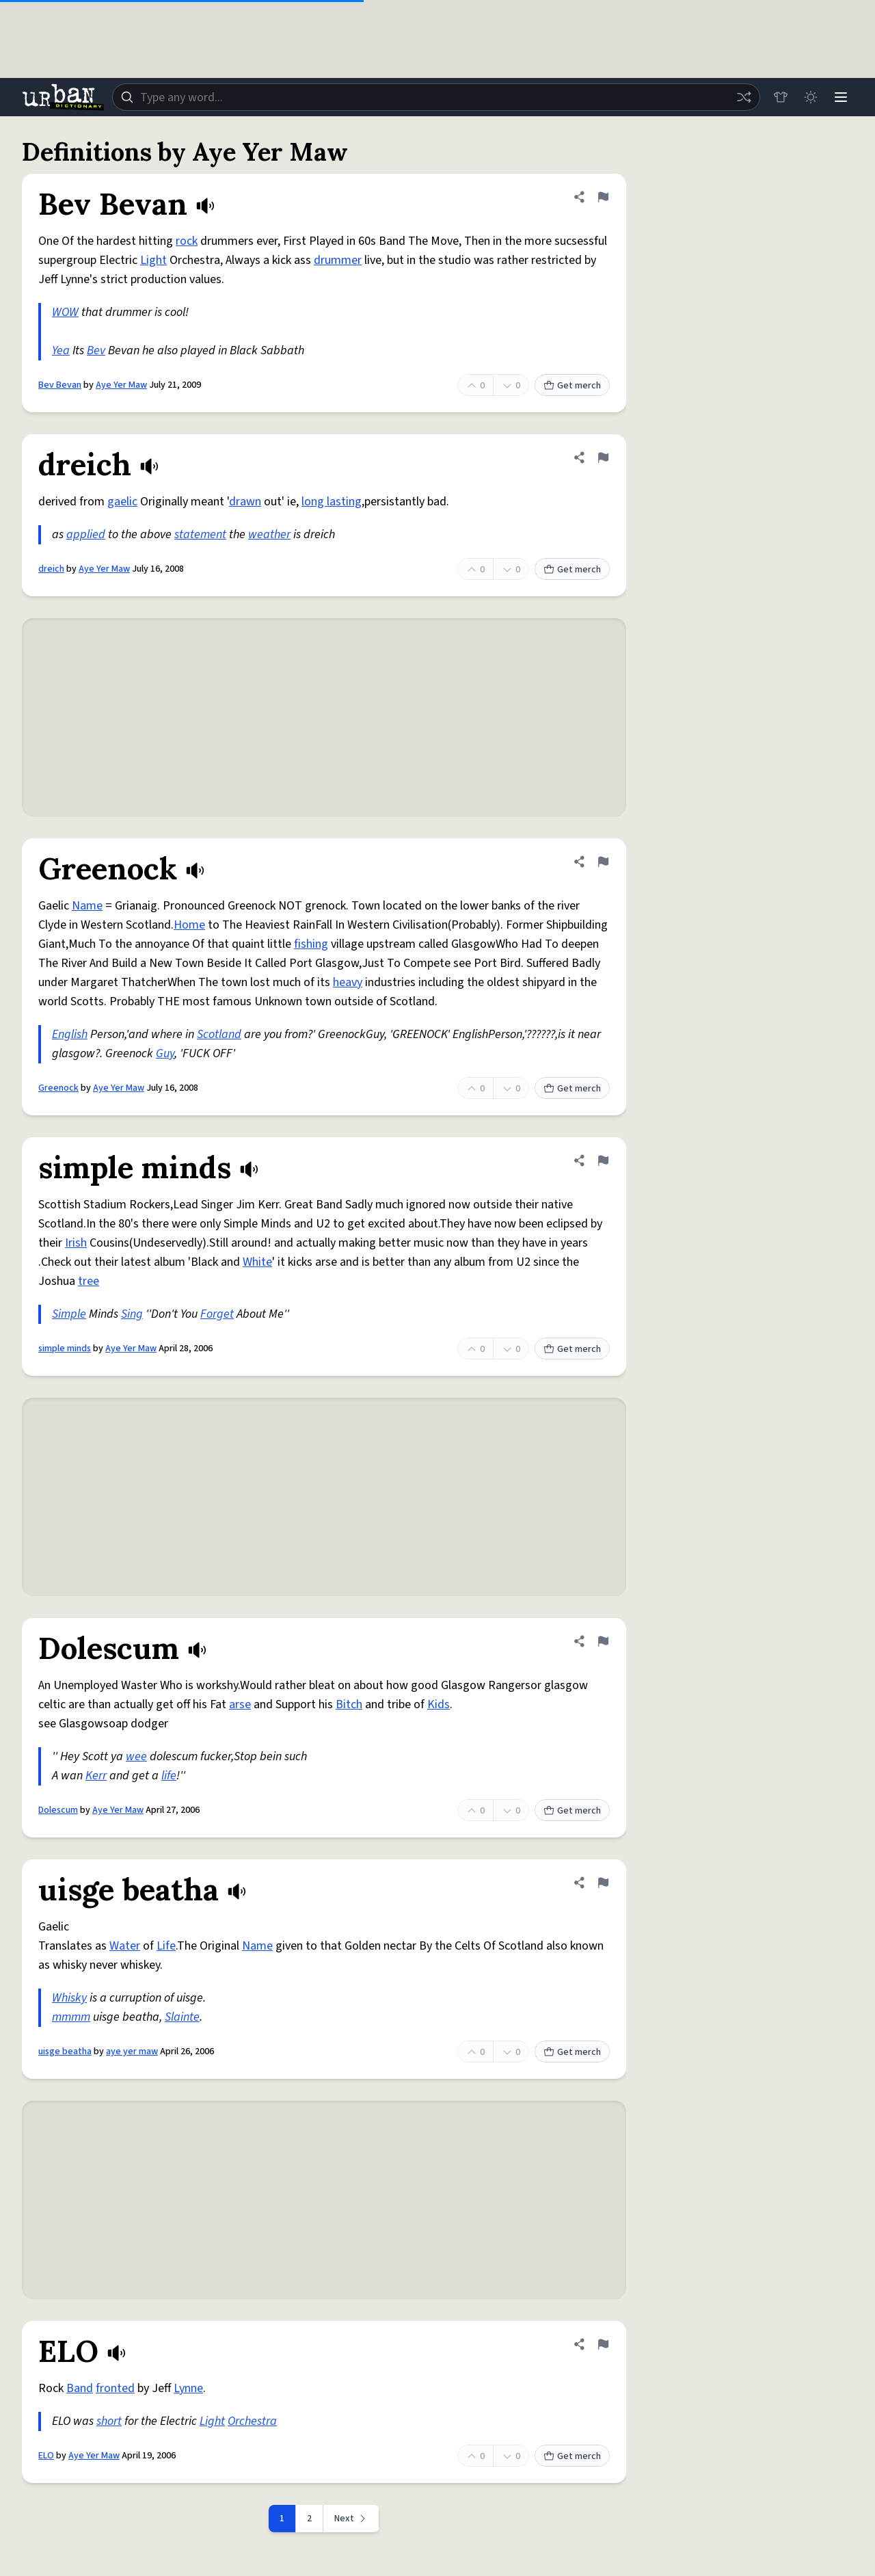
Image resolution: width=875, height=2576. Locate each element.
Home (189, 924)
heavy (347, 982)
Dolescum (58, 1810)
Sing (132, 1314)
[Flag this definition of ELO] (603, 2344)
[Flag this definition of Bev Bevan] (603, 197)
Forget (217, 1314)
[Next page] (351, 2518)
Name (87, 905)
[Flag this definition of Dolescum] (603, 1641)
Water (124, 1945)
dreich (51, 569)
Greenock (58, 1088)
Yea (61, 350)
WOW (65, 312)
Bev (96, 350)
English (70, 1034)
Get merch (572, 386)
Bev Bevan (59, 385)
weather (269, 534)
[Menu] (841, 97)
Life (166, 1945)
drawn (245, 501)
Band (79, 2388)
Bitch (349, 1704)
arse (240, 1704)
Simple (69, 1314)
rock (187, 241)
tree (88, 1281)
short (109, 2421)
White (257, 1262)
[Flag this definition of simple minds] (603, 1160)
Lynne (188, 2388)
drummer (338, 260)
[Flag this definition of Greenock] (603, 862)
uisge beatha (65, 2051)
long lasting (331, 501)
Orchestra (252, 2421)
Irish (76, 1242)
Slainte (182, 2017)
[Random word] (744, 97)
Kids (438, 1704)
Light (153, 260)
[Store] (780, 97)
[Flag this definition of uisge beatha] (603, 1883)
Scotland (219, 1034)
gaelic (122, 501)
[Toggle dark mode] (810, 97)
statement (200, 534)
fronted (115, 2388)
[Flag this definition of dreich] (603, 457)
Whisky (69, 1997)
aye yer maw (132, 2051)
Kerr (96, 1775)
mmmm (71, 2017)
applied (85, 534)
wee (136, 1756)
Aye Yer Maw (121, 385)
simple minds (64, 1348)
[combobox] (436, 97)
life (168, 1775)
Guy (165, 1053)
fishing (311, 944)
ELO (46, 2455)
